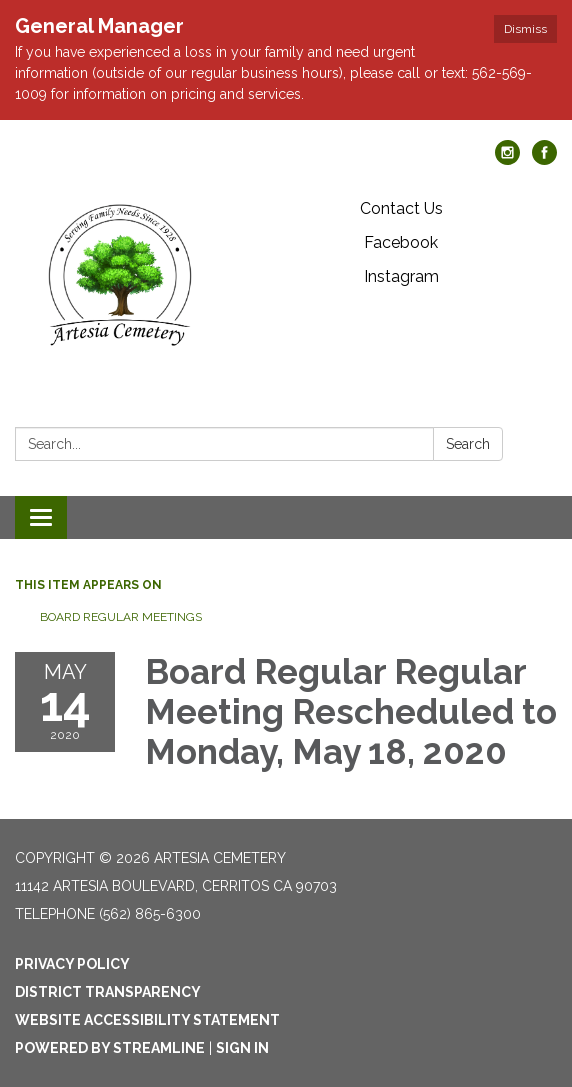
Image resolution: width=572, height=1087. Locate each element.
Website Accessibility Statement (147, 1020)
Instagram (401, 276)
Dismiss (525, 29)
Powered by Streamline (110, 1048)
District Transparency (108, 992)
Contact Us (401, 208)
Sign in (242, 1048)
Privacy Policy (72, 964)
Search (468, 444)
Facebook (401, 242)
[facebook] (544, 159)
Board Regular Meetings (121, 617)
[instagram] (507, 159)
